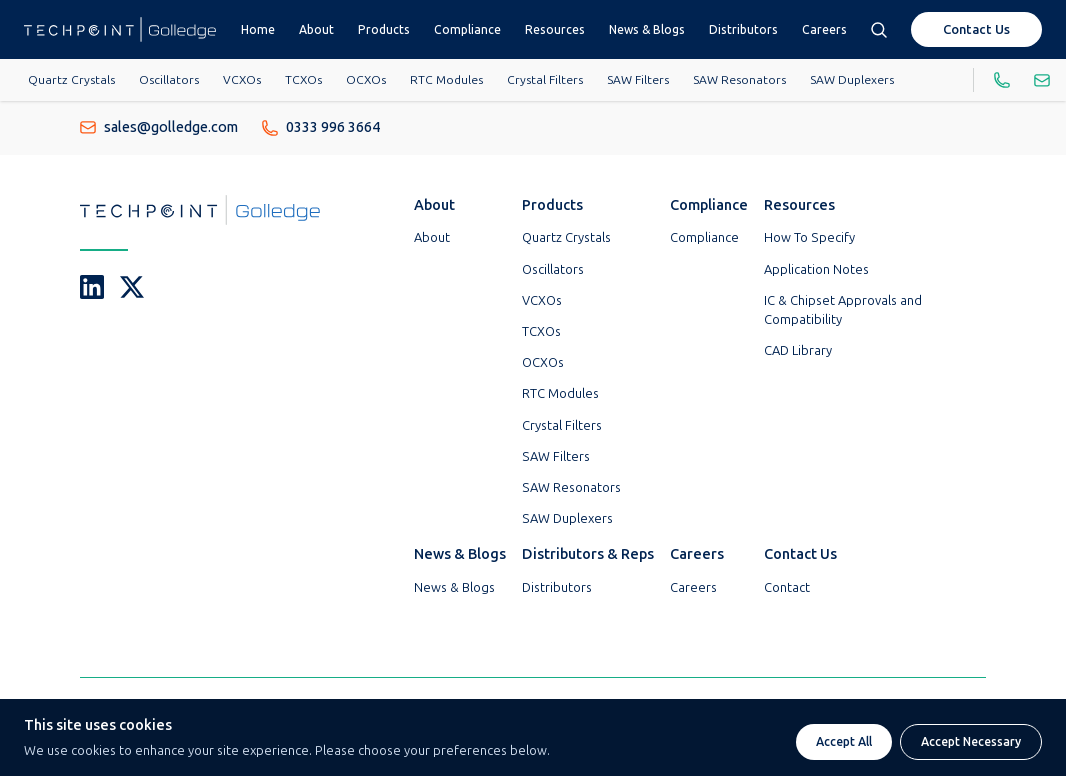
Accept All (844, 742)
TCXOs (303, 80)
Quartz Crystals (71, 80)
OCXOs (366, 80)
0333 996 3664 (321, 127)
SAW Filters (638, 80)
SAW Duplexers (852, 80)
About (316, 30)
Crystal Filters (545, 80)
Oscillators (169, 80)
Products (384, 30)
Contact (787, 587)
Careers (824, 30)
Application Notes (816, 269)
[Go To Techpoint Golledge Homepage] (120, 29)
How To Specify (809, 237)
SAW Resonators (739, 80)
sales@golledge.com (159, 127)
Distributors (743, 30)
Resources (555, 30)
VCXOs (242, 80)
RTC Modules (446, 80)
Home (258, 30)
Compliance (467, 30)
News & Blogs (647, 30)
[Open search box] (879, 29)
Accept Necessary (971, 742)
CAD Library (798, 350)
